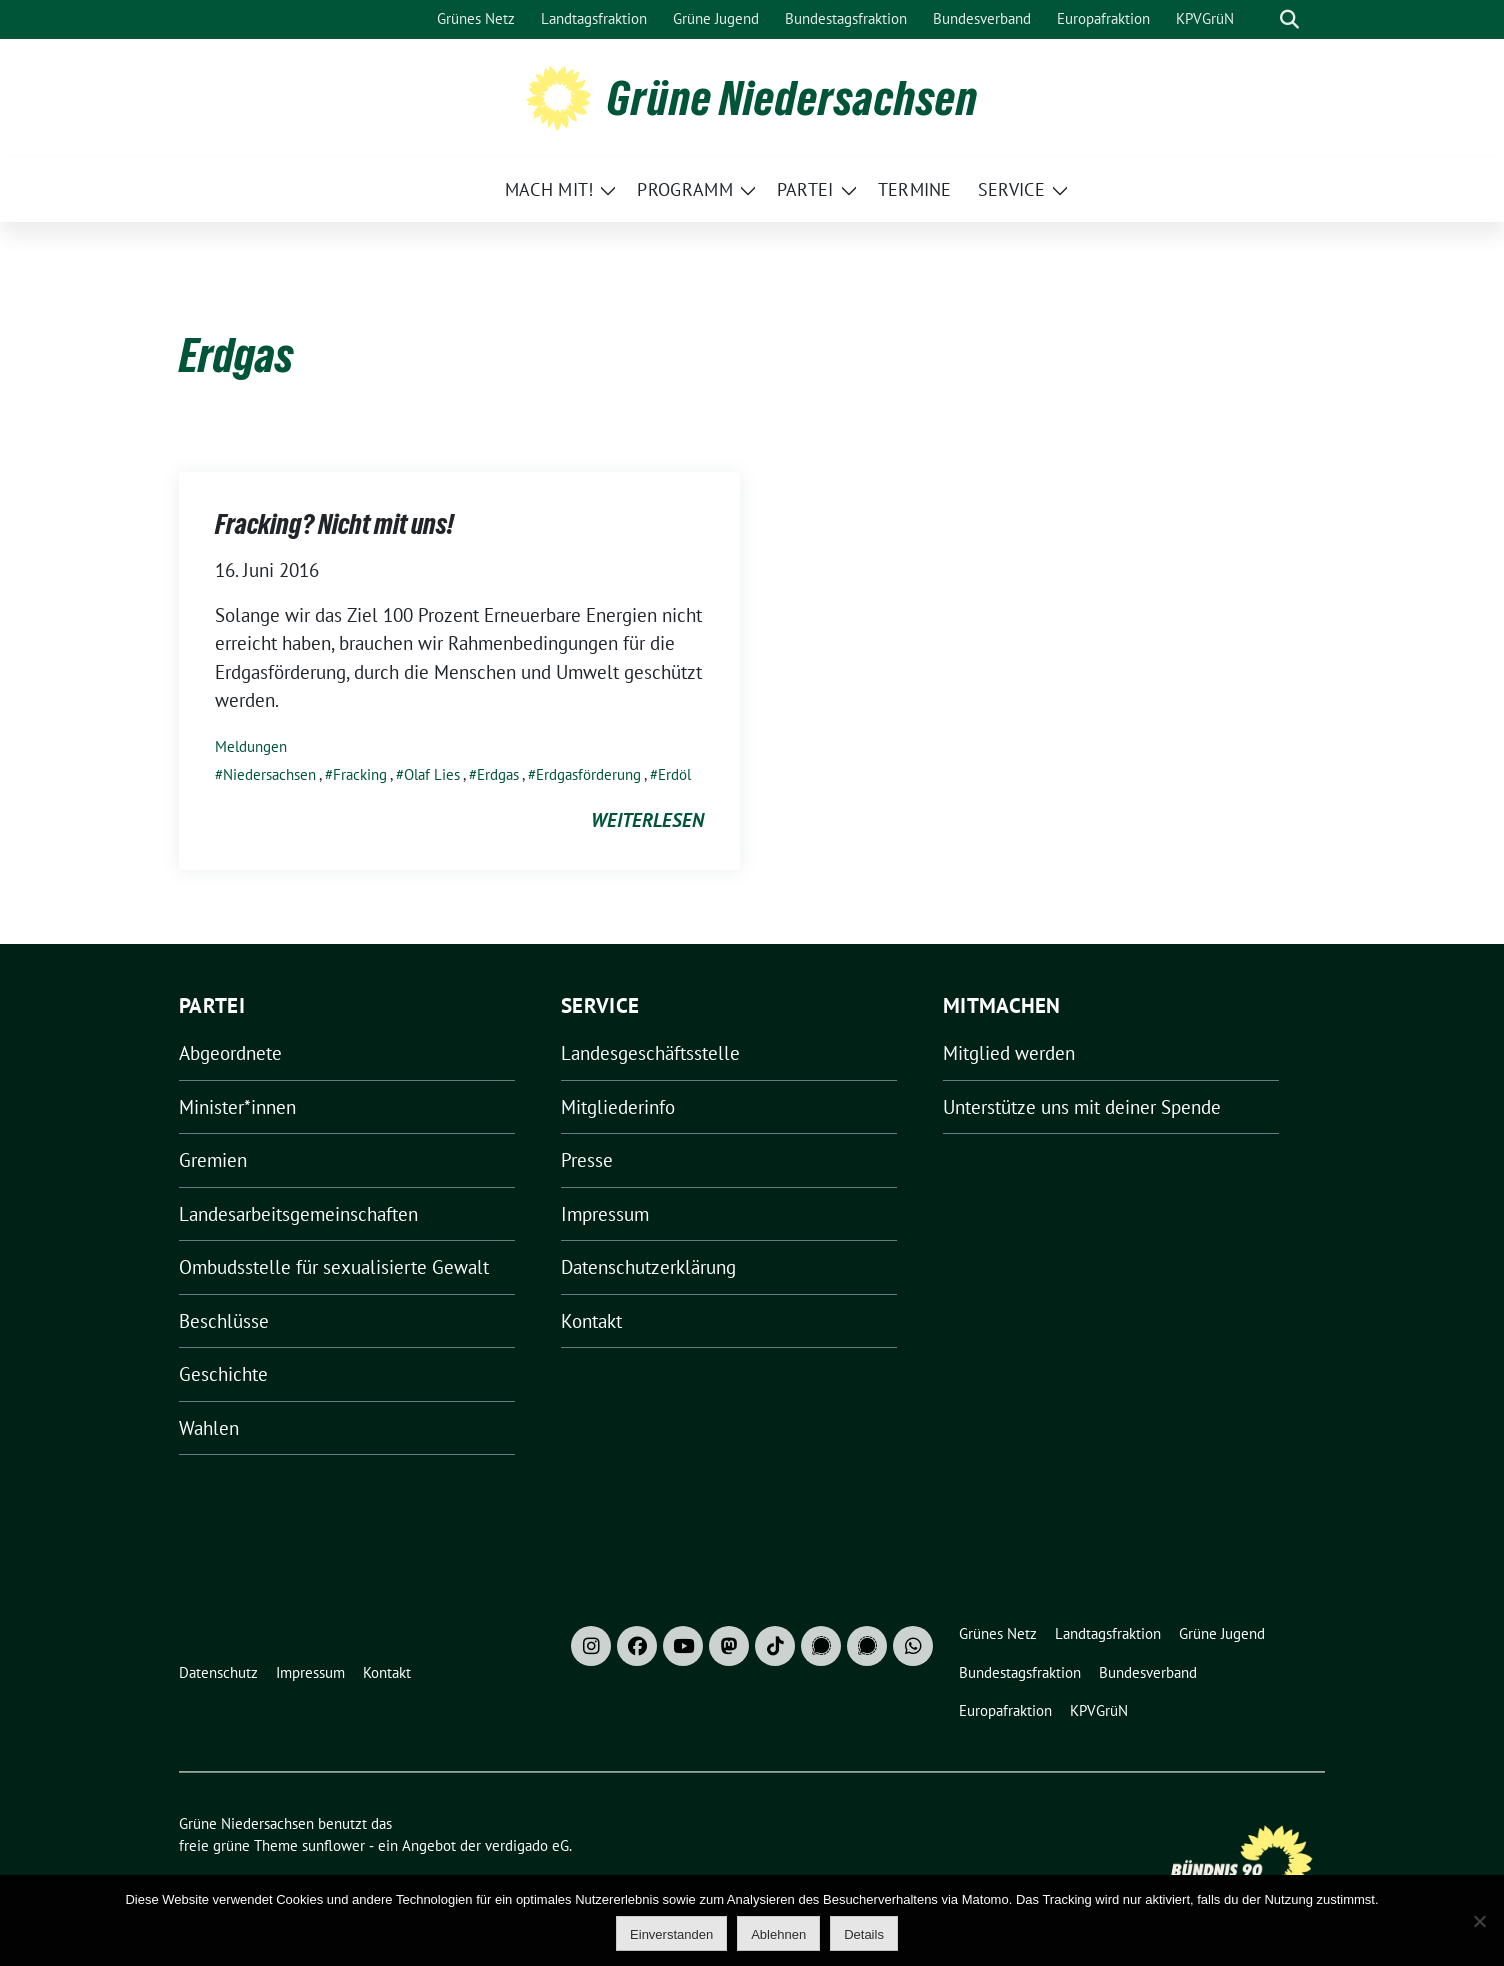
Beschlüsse (224, 1321)
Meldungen (251, 746)
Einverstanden (671, 1934)
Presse (587, 1160)
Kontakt (591, 1321)
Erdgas (498, 774)
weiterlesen (647, 820)
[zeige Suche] (1289, 19)
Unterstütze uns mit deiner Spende (1082, 1107)
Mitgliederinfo (618, 1107)
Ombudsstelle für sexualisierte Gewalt (334, 1267)
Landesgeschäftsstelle (650, 1053)
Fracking (360, 774)
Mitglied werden (1009, 1053)
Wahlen (209, 1428)
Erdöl (674, 774)
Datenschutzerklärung (648, 1267)
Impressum (605, 1214)
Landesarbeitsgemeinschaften (298, 1214)
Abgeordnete (230, 1053)
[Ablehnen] (1479, 1921)
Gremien (213, 1160)
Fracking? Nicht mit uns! (334, 524)
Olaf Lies (432, 774)
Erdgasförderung (588, 774)
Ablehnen (778, 1934)
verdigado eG (527, 1845)
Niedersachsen (269, 774)
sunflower (333, 1845)
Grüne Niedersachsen (792, 98)
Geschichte (223, 1374)
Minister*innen (237, 1107)
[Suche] (1261, 19)
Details (864, 1934)
